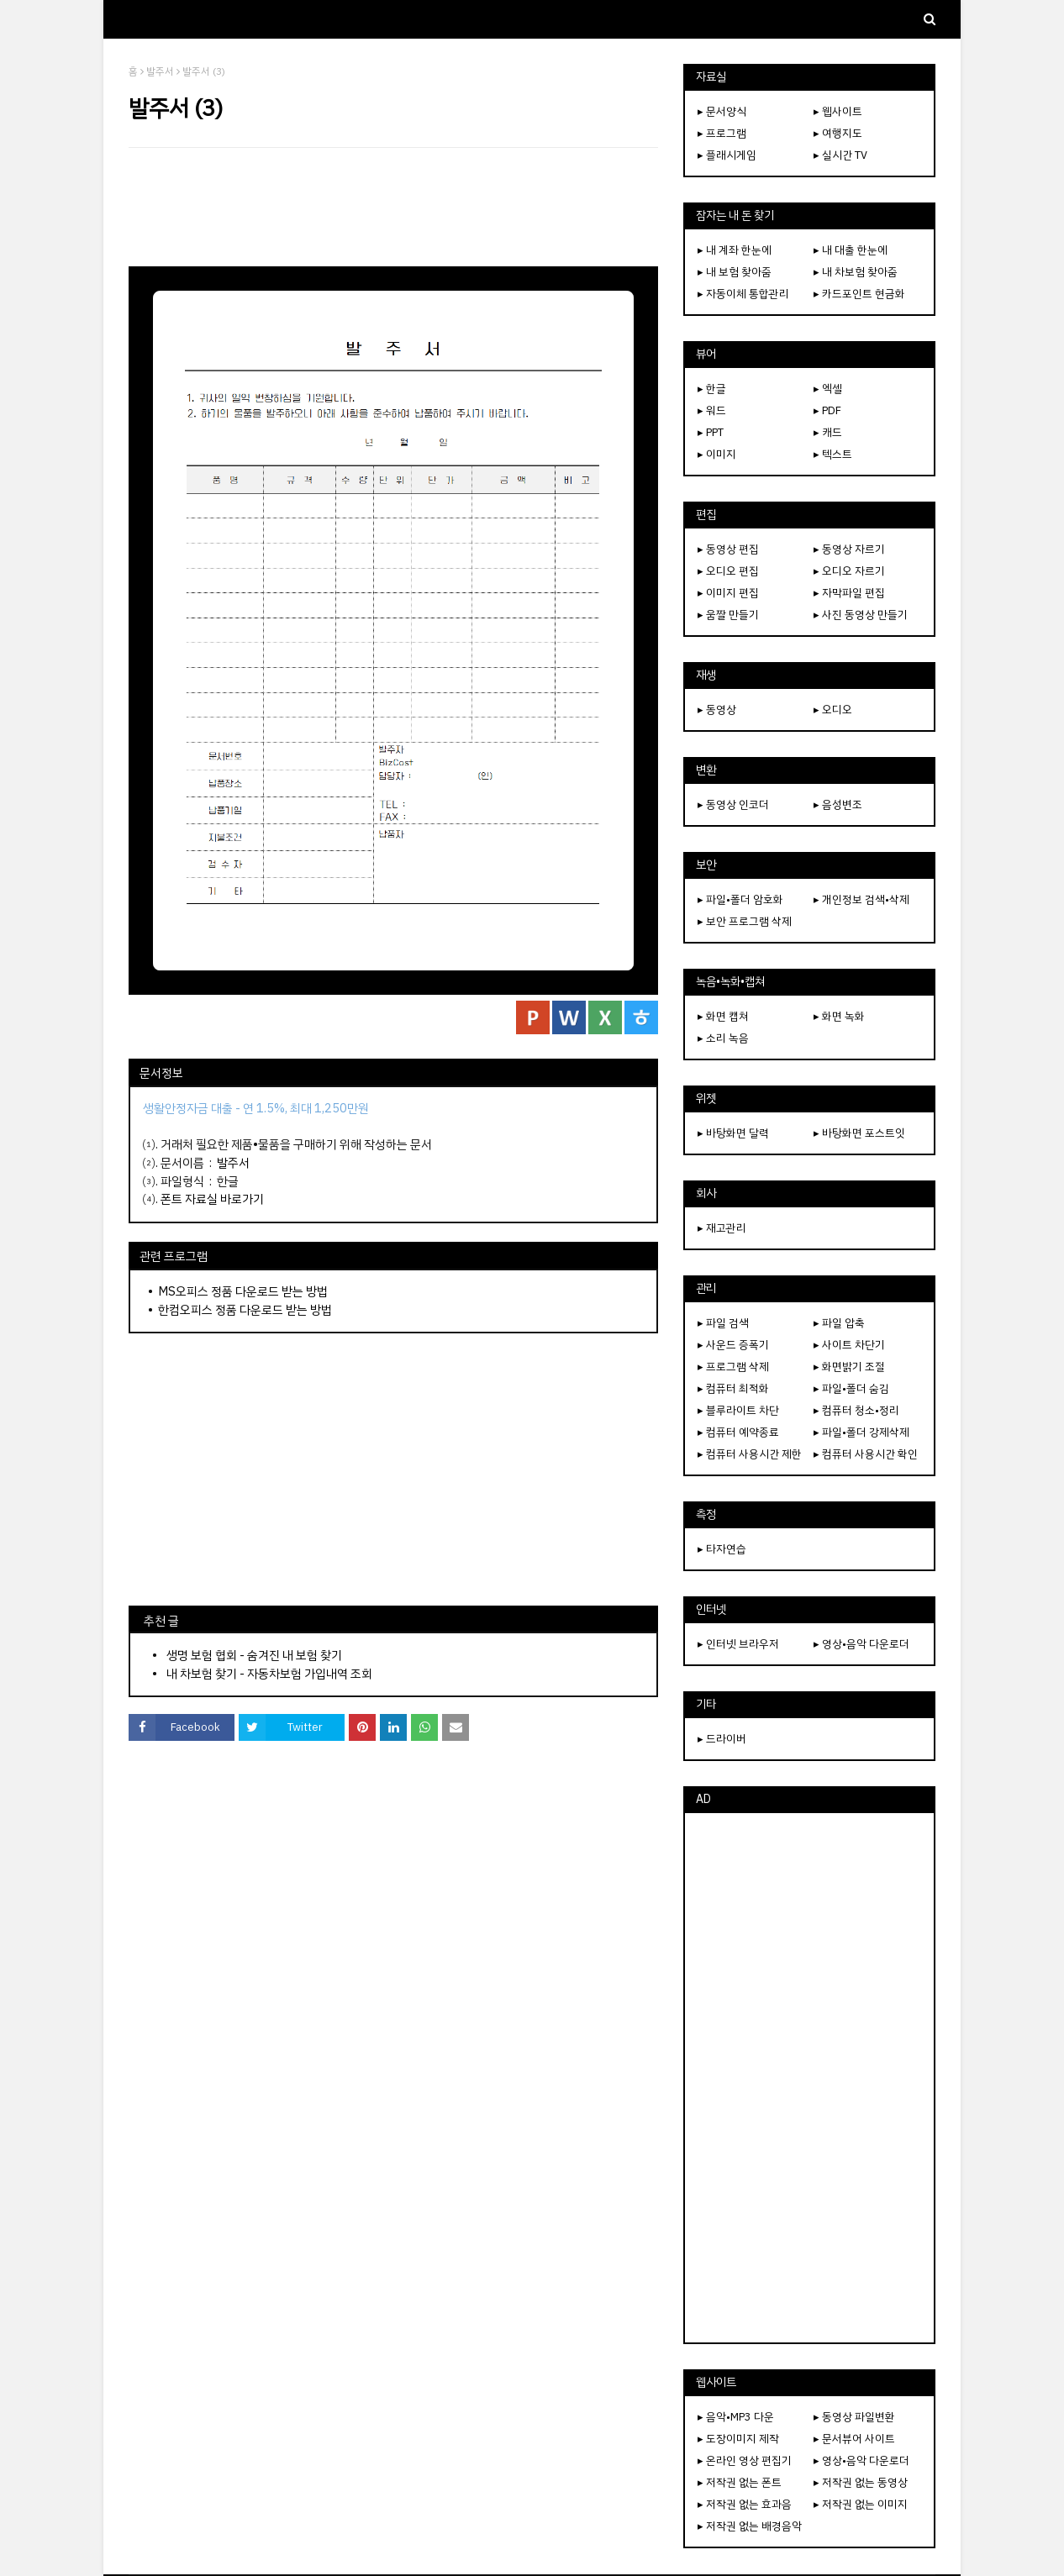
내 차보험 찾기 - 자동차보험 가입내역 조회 (269, 1673)
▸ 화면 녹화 (839, 1016)
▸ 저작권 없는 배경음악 (750, 2526)
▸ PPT (711, 432)
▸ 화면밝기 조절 (849, 1367)
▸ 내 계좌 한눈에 (735, 250)
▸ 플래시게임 (727, 155)
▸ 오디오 (833, 710)
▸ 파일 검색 (723, 1323)
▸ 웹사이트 (838, 111)
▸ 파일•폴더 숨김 (851, 1388)
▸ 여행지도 (838, 133)
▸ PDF (827, 410)
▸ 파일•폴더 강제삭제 (861, 1432)
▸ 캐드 (828, 432)
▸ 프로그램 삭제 (733, 1367)
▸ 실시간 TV (840, 155)
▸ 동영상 (717, 710)
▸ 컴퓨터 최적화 (733, 1388)
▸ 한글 (712, 389)
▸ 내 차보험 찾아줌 (856, 272)
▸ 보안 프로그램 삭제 (745, 921)
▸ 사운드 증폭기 (733, 1345)
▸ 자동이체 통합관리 (743, 294)
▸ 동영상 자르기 (849, 549)
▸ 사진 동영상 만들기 (861, 615)
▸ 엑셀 (828, 389)
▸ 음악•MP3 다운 (736, 2417)
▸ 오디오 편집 (728, 571)
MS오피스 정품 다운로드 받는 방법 (243, 1291)
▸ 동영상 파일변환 (854, 2417)
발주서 (160, 71)
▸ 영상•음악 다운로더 (861, 1644)
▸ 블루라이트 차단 (738, 1410)
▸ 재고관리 (722, 1228)
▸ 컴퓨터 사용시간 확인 (866, 1454)
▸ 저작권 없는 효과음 (745, 2504)
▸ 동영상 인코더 (733, 804)
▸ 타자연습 (722, 1549)
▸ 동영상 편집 (728, 549)
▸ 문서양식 (722, 111)
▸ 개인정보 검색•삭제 (861, 899)
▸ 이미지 (717, 454)
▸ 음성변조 (838, 804)
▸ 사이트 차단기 (849, 1345)
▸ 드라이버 (722, 1739)
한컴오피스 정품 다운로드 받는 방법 (245, 1310)
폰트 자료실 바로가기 (212, 1199)
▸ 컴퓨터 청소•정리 (856, 1410)
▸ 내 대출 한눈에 (851, 250)
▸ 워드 (712, 410)
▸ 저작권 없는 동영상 (861, 2482)
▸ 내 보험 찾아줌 (735, 272)
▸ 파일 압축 (839, 1323)
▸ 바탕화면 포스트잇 (859, 1133)
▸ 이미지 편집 (728, 593)
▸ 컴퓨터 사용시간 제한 (750, 1454)
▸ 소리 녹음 (723, 1038)
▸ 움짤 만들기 (728, 615)
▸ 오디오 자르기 (849, 571)
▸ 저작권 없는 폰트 (740, 2482)
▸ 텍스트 (833, 454)
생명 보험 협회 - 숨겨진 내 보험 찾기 (254, 1655)
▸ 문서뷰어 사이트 (854, 2439)
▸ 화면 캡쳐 (723, 1016)
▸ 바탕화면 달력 (733, 1133)
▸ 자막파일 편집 (849, 593)
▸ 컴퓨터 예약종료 (738, 1432)
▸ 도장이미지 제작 (738, 2439)
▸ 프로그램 (722, 133)
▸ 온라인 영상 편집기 (745, 2460)
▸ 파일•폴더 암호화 (740, 899)
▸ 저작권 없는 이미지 (861, 2504)
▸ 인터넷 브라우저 (738, 1644)
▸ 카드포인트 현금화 (859, 294)
